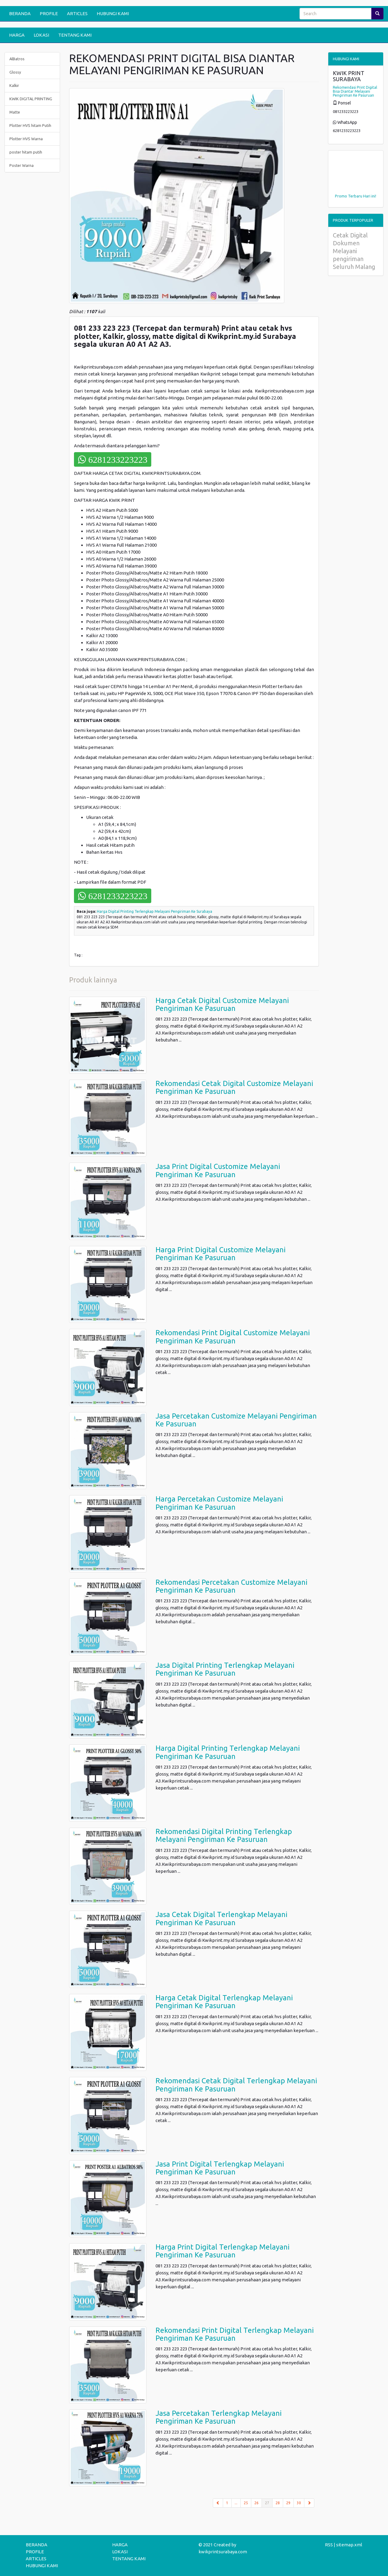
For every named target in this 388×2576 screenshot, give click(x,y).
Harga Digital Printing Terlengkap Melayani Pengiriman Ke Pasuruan (228, 1752)
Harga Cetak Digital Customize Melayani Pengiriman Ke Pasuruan (222, 1004)
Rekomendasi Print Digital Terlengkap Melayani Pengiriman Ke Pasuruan (235, 2334)
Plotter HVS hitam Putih (30, 125)
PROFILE (49, 13)
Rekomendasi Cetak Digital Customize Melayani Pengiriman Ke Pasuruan (234, 1087)
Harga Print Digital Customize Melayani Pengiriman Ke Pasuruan (221, 1254)
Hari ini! (369, 196)
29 (288, 2503)
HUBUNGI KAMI (113, 13)
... (236, 2503)
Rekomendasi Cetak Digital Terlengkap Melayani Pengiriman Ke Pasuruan (236, 2085)
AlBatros (17, 59)
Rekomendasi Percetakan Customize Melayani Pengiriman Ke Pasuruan (231, 1586)
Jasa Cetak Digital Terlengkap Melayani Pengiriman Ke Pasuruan (221, 1918)
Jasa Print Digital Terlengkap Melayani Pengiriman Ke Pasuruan (220, 2168)
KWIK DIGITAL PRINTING (30, 99)
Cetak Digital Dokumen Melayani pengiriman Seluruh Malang (354, 251)
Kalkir (14, 85)
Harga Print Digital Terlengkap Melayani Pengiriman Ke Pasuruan (222, 2251)
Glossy (15, 72)
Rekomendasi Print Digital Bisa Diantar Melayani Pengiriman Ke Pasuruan (355, 91)
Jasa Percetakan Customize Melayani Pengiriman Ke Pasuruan (236, 1420)
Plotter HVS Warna (26, 139)
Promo (341, 196)
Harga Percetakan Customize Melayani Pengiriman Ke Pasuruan (219, 1503)
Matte (14, 112)
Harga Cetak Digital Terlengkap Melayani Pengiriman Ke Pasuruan (224, 2002)
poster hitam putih (25, 152)
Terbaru (355, 196)
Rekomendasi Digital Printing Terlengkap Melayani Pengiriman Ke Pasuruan (224, 1835)
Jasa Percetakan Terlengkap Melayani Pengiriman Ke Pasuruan (219, 2417)
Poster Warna (21, 165)
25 (246, 2503)
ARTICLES (77, 13)
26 (256, 2503)
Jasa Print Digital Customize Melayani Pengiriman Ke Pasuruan (218, 1170)
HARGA (17, 35)
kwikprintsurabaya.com (223, 2551)
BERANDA (20, 13)
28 (278, 2503)
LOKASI (41, 35)
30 (299, 2503)
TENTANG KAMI (75, 35)
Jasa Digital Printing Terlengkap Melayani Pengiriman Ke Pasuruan (225, 1669)
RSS (329, 2544)
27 (269, 2502)
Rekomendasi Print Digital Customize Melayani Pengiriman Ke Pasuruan (233, 1337)
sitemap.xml (349, 2544)
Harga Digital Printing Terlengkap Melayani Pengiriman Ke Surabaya (154, 911)
